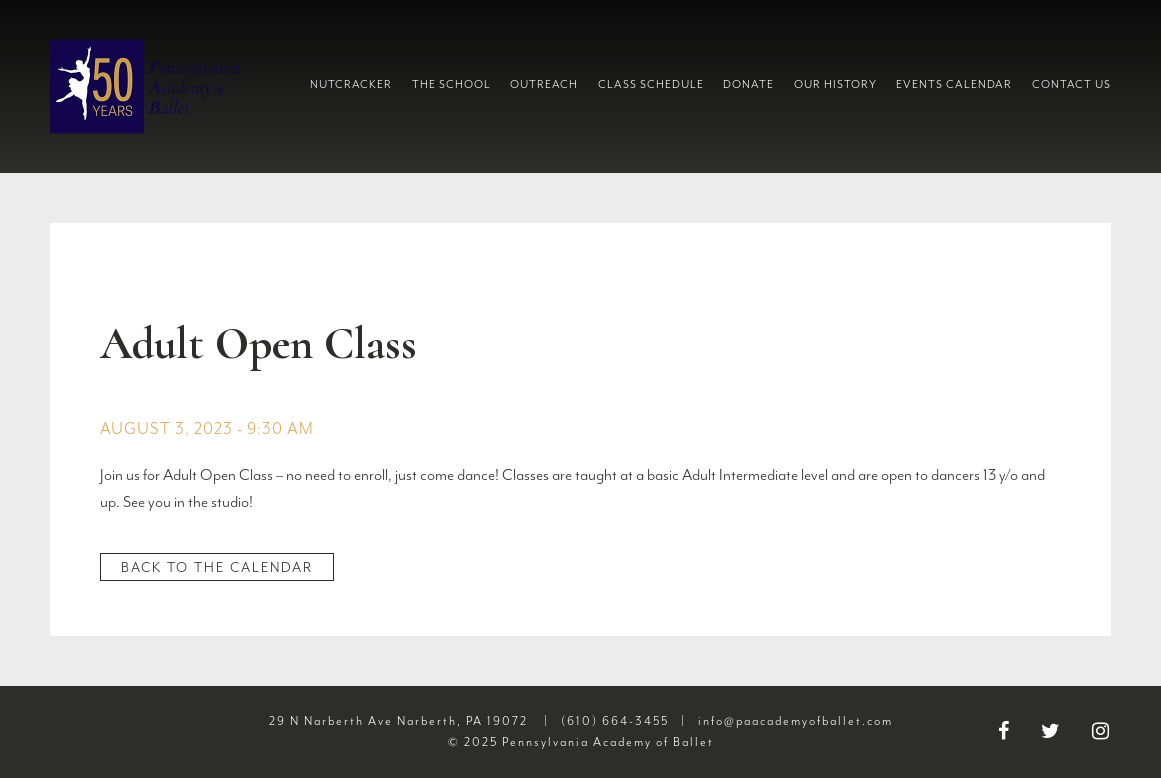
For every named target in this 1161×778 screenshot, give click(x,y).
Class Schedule (651, 84)
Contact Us (1071, 84)
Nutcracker (351, 84)
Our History (835, 84)
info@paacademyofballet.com (795, 721)
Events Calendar (954, 84)
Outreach (544, 84)
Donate (748, 84)
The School (451, 84)
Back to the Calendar (217, 567)
